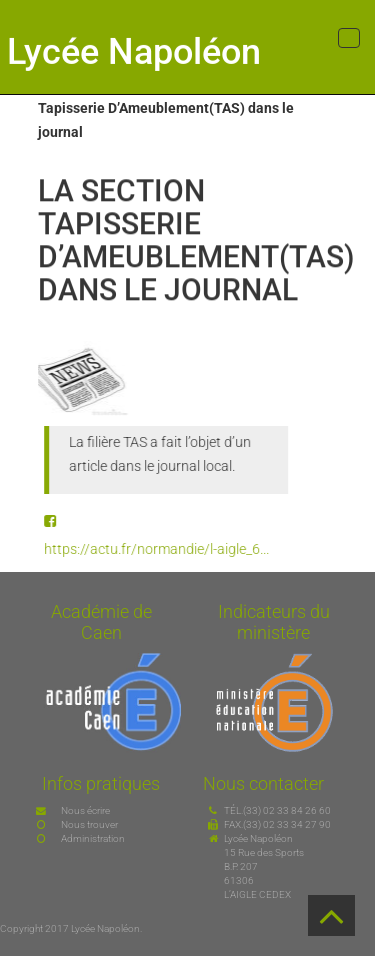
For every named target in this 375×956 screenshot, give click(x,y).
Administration (93, 838)
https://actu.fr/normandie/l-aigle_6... (160, 549)
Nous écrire (85, 810)
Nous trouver (89, 824)
